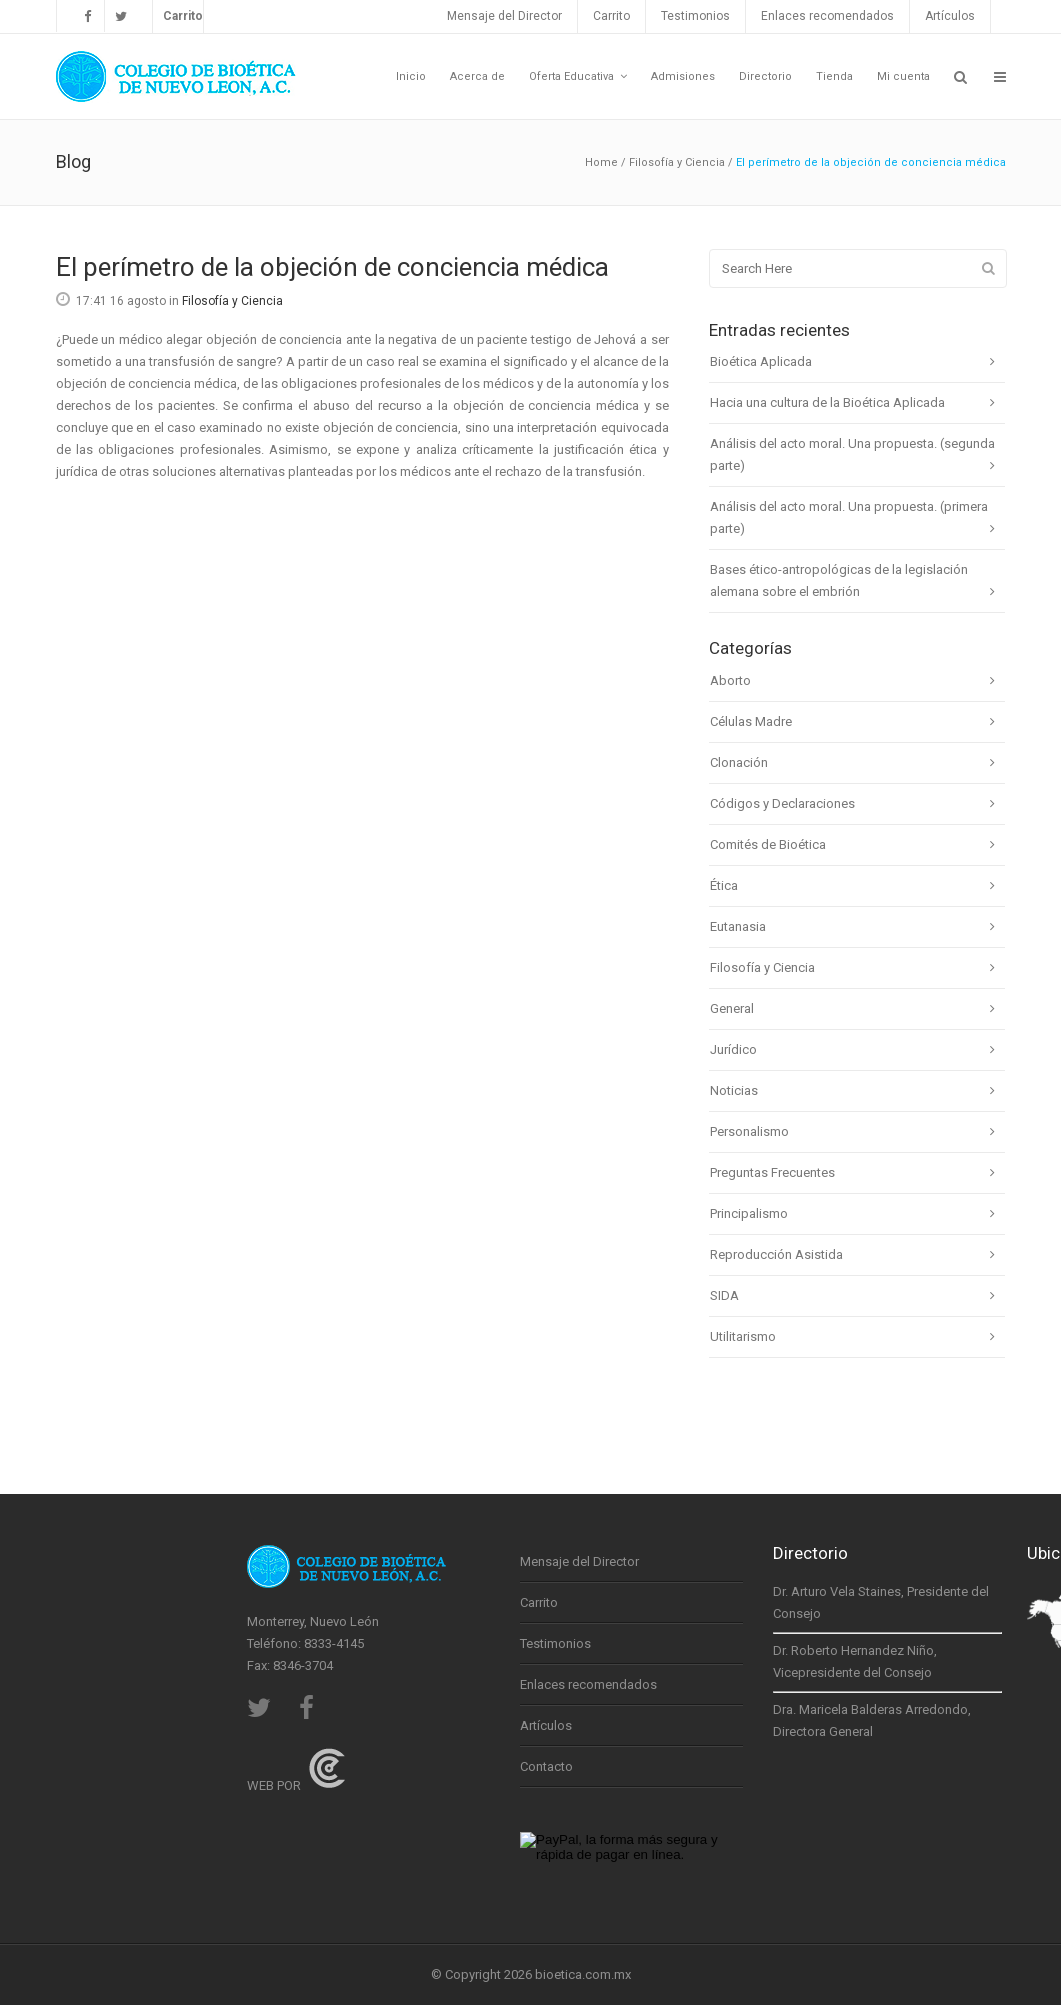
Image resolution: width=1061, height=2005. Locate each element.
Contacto (546, 1766)
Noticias (734, 1090)
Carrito (611, 16)
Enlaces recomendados (827, 16)
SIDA (724, 1295)
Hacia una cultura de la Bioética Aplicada (827, 402)
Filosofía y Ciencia (677, 162)
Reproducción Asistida (776, 1254)
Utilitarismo (743, 1336)
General (732, 1008)
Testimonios (695, 16)
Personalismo (749, 1131)
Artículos (950, 16)
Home (601, 162)
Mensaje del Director (504, 16)
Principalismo (749, 1213)
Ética (724, 885)
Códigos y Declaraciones (782, 803)
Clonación (739, 762)
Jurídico (733, 1049)
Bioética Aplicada (761, 361)
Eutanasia (738, 926)
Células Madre (751, 721)
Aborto (730, 680)
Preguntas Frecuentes (772, 1172)
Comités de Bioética (768, 844)
